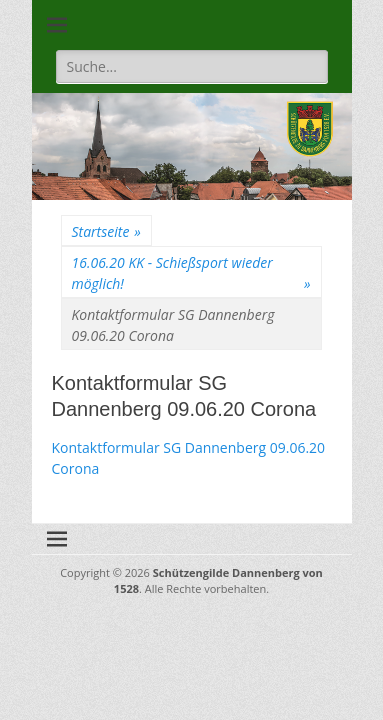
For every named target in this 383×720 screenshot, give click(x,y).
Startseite (106, 231)
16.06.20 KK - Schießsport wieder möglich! (191, 273)
